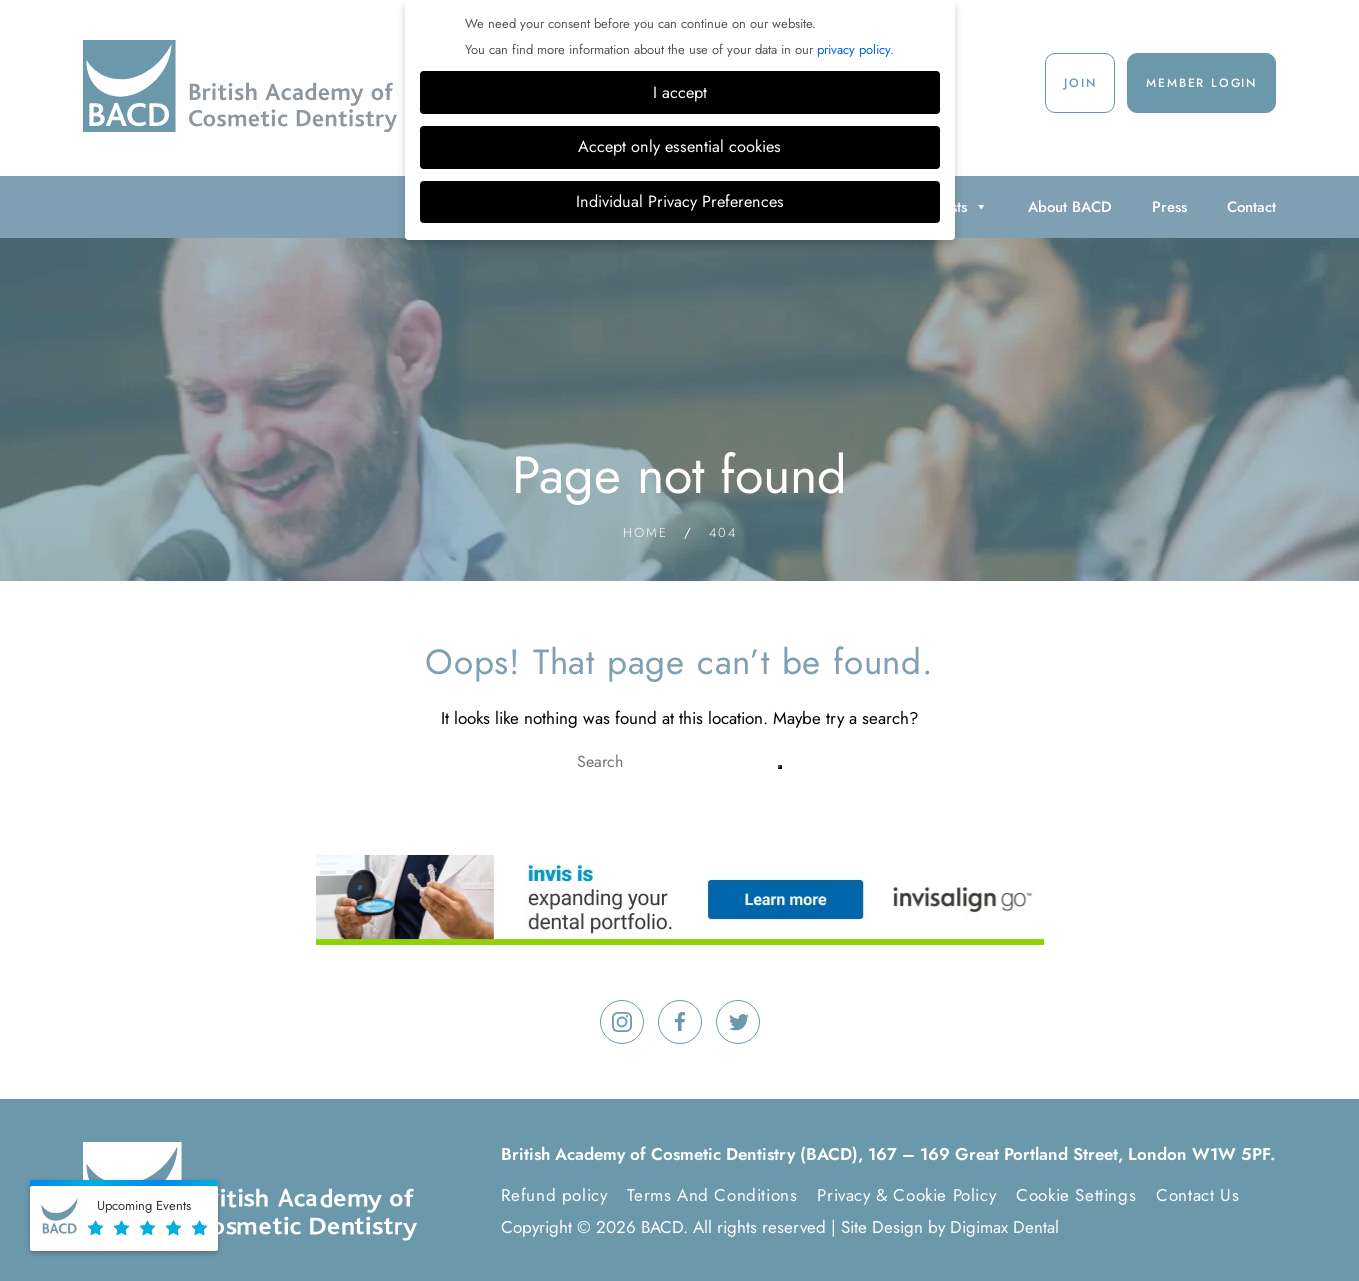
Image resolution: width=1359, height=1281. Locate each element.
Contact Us (1197, 1195)
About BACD (1070, 207)
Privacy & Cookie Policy (906, 1195)
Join (1080, 83)
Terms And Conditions (712, 1195)
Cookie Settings (1076, 1195)
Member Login (1201, 83)
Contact (1251, 207)
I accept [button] (680, 92)
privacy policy (853, 49)
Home (645, 532)
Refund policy (554, 1195)
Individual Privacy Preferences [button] (680, 201)
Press (1169, 207)
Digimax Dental (1004, 1227)
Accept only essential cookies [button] (679, 146)
